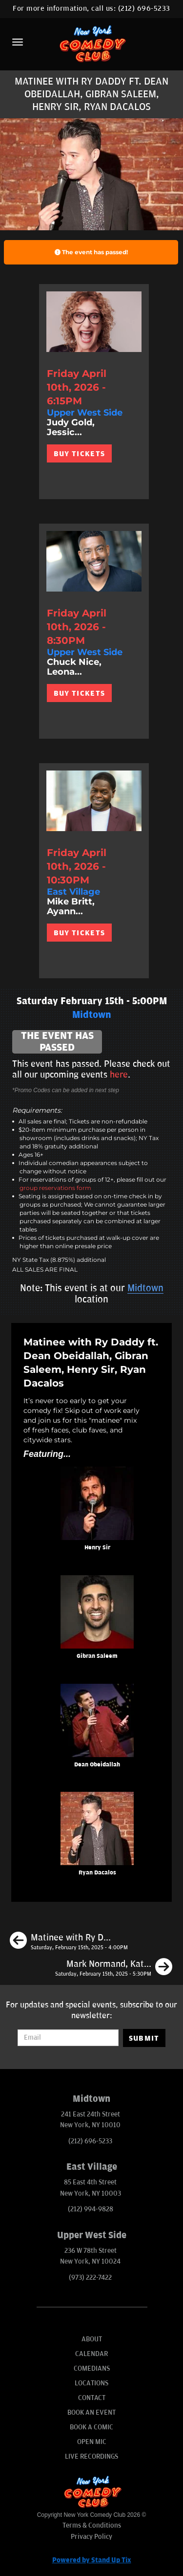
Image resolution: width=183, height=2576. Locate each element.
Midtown (145, 1288)
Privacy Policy (91, 2536)
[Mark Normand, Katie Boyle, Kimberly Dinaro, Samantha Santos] (113, 1968)
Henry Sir (97, 1547)
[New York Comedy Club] (91, 43)
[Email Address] (68, 2037)
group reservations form (55, 1187)
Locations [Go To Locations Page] (91, 2383)
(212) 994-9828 (90, 2209)
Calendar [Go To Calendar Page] (91, 2354)
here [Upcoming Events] (119, 1074)
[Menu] (17, 42)
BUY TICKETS (79, 453)
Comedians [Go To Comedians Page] (92, 2368)
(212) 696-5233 (144, 8)
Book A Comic (91, 2427)
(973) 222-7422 (90, 2277)
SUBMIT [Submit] (144, 2038)
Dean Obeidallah (97, 1764)
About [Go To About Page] (91, 2339)
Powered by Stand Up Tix (91, 2560)
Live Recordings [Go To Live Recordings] (91, 2456)
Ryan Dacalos (97, 1872)
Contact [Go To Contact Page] (91, 2398)
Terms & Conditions (91, 2525)
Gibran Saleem (97, 1656)
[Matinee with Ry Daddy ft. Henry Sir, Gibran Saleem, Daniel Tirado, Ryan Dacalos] (69, 1942)
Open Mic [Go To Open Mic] (91, 2442)
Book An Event (91, 2412)
